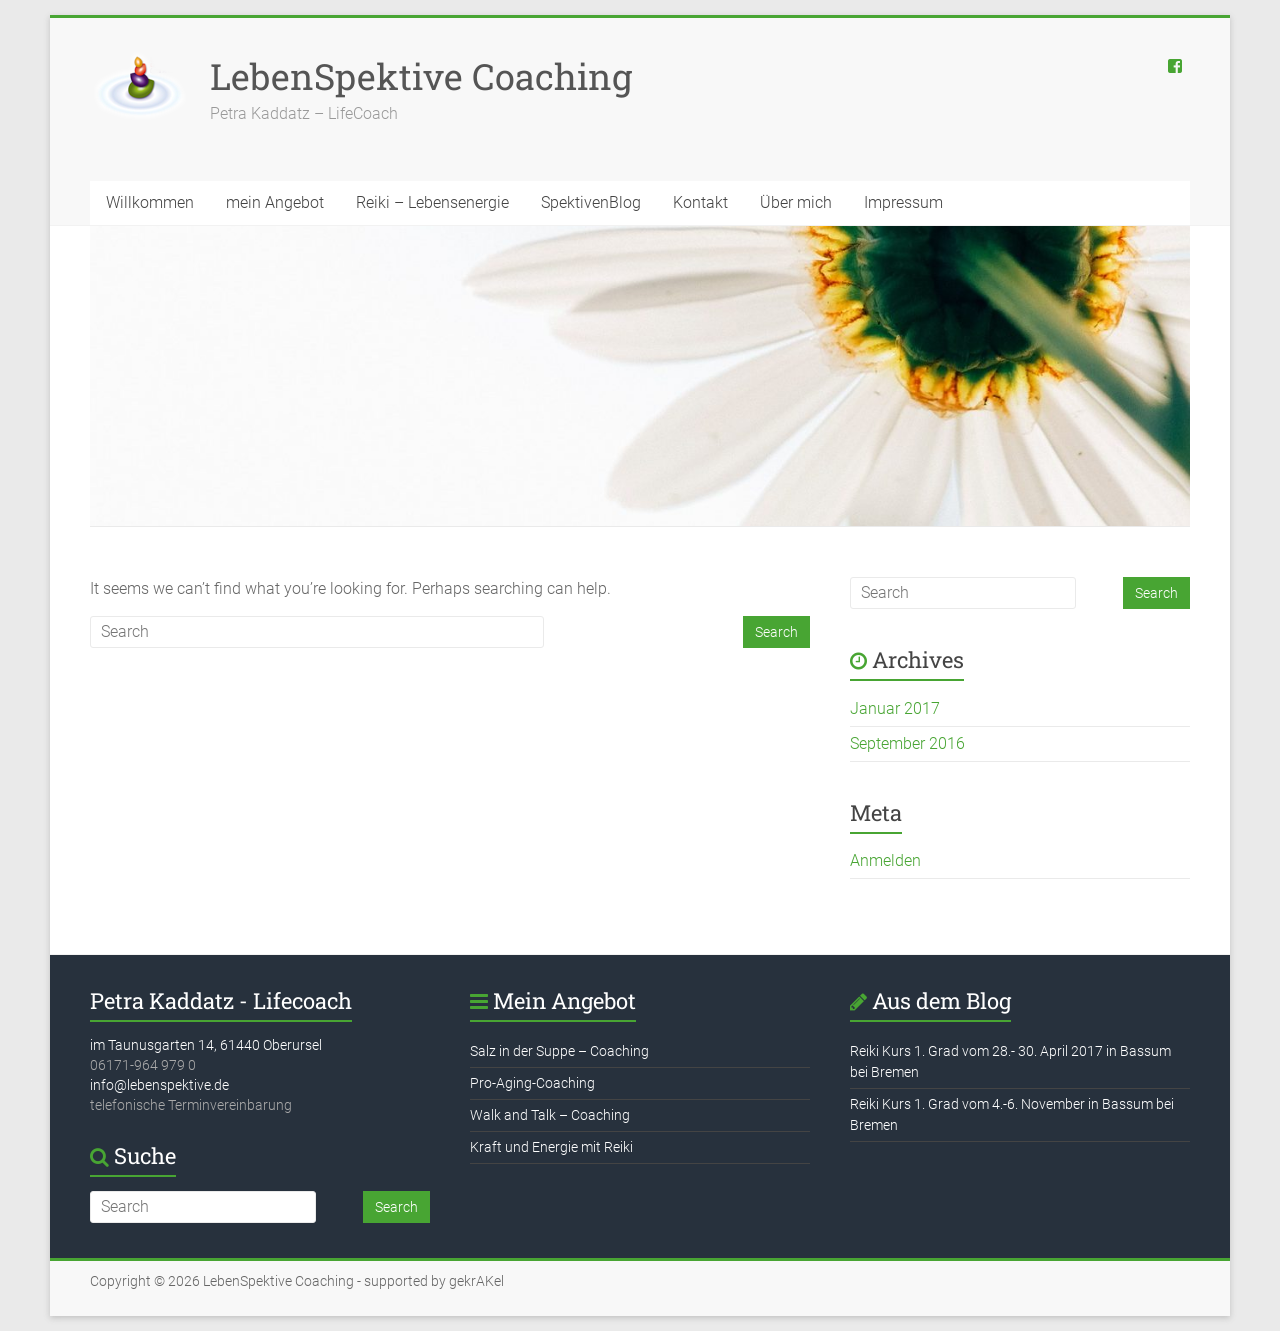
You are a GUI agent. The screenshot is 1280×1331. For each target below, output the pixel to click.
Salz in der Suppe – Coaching (559, 1051)
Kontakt (700, 202)
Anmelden (885, 860)
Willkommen (150, 202)
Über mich (796, 202)
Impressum (903, 202)
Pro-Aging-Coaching (532, 1083)
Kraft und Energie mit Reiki (551, 1147)
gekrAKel (476, 1281)
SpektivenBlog (591, 202)
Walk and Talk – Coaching (550, 1115)
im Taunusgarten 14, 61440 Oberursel (206, 1045)
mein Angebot (275, 202)
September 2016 (907, 743)
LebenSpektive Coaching (421, 76)
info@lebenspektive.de (159, 1085)
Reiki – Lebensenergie (432, 202)
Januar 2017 (895, 708)
